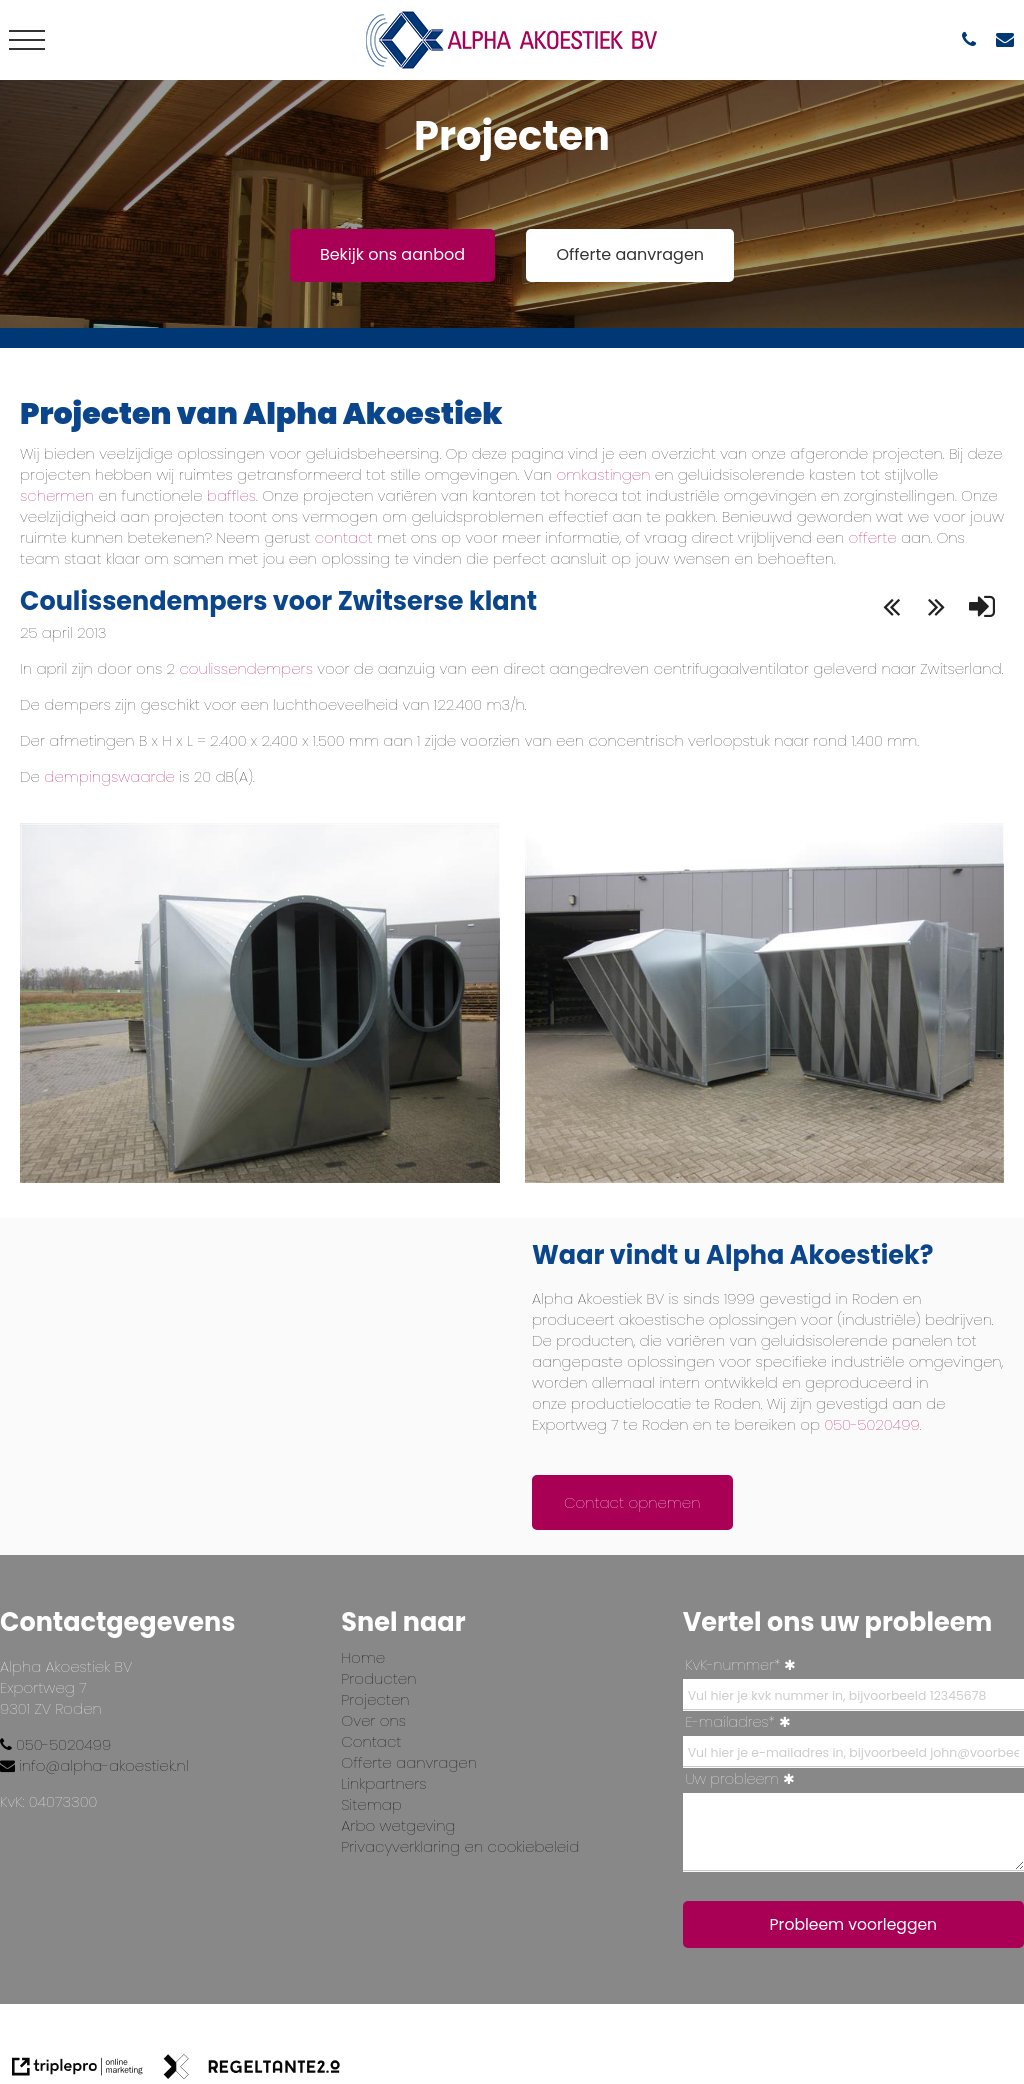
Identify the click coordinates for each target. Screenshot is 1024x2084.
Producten (378, 1678)
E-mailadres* (730, 1722)
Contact (371, 1741)
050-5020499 (871, 1424)
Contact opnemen (632, 1502)
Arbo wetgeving (398, 1825)
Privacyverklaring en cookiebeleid (460, 1846)
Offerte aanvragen (630, 254)
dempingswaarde (109, 776)
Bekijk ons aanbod (392, 254)
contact (341, 537)
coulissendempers (246, 668)
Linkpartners (383, 1783)
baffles (230, 495)
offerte (872, 537)
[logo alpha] (511, 40)
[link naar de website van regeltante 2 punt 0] (252, 2069)
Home (363, 1657)
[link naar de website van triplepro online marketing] (77, 2069)
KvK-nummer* (733, 1665)
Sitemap (371, 1804)
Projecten (375, 1699)
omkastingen (601, 474)
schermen (59, 495)
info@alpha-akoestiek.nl (94, 1765)
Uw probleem (733, 1779)
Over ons (373, 1720)
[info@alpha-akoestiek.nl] (1010, 39)
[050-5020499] (974, 39)
